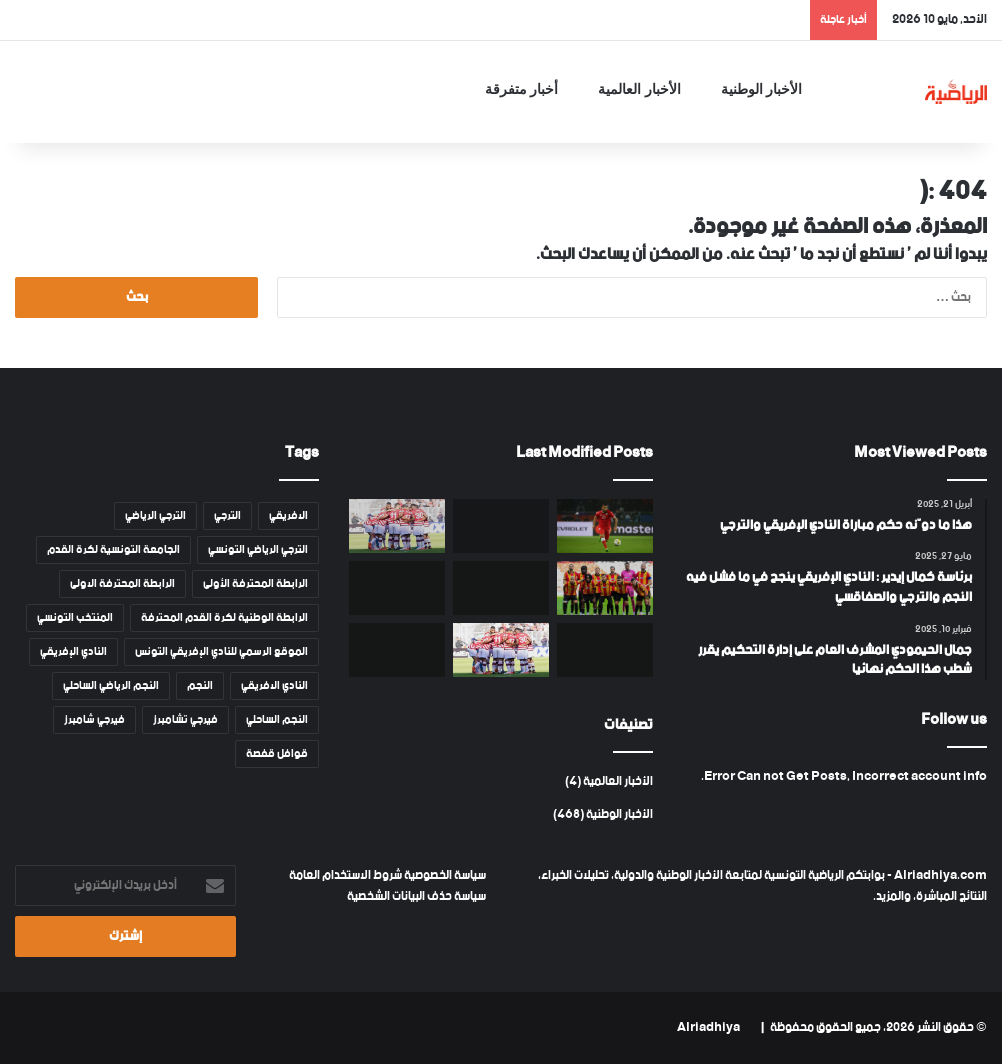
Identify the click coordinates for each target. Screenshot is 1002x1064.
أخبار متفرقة (522, 89)
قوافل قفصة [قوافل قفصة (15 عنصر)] (277, 754)
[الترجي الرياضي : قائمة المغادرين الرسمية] (605, 588)
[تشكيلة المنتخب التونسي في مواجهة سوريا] (397, 650)
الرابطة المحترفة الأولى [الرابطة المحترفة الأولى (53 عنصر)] (255, 584)
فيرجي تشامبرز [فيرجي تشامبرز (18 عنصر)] (185, 720)
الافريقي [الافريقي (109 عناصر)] (288, 516)
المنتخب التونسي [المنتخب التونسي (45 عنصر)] (75, 618)
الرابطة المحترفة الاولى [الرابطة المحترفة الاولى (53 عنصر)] (122, 584)
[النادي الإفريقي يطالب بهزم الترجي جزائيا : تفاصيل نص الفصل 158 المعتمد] (501, 588)
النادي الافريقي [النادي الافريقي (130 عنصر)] (274, 686)
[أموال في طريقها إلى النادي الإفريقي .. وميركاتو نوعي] (501, 650)
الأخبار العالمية (639, 89)
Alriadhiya (708, 1027)
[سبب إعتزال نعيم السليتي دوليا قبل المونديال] (605, 526)
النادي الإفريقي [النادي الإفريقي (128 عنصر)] (73, 652)
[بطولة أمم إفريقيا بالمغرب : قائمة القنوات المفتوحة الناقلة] (397, 588)
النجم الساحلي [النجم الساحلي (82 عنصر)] (277, 720)
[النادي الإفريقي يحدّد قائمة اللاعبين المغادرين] (397, 526)
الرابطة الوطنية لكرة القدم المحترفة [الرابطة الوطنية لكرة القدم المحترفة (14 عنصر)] (224, 618)
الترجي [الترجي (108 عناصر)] (227, 516)
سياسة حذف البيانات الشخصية (416, 896)
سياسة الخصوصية (444, 875)
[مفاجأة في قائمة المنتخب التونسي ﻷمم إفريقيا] (605, 650)
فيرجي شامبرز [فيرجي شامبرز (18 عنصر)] (94, 720)
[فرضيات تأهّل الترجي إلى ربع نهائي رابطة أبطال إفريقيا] (501, 526)
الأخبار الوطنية (762, 89)
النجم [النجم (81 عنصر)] (200, 686)
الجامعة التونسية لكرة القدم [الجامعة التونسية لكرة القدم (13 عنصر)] (113, 550)
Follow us (954, 720)
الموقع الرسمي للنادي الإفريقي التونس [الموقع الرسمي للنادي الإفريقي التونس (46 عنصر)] (221, 652)
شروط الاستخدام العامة (345, 875)
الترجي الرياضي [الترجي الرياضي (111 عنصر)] (155, 516)
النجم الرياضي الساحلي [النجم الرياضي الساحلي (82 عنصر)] (111, 686)
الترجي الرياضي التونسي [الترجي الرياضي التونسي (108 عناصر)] (258, 550)
